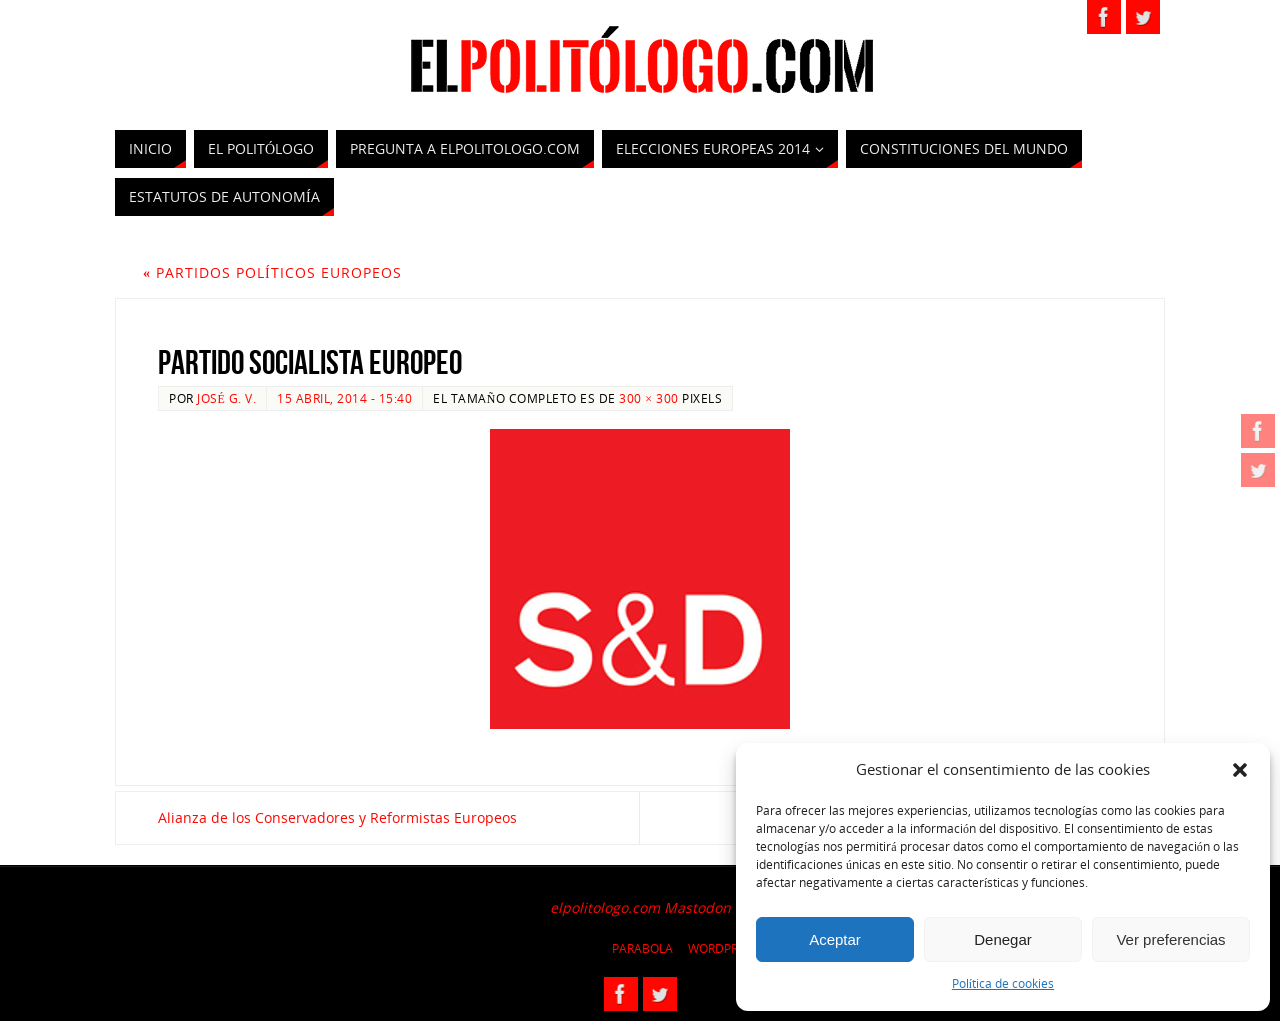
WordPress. (725, 948)
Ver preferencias (1170, 939)
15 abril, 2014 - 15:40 (344, 398)
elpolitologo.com (605, 907)
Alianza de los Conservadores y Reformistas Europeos (337, 817)
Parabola (642, 948)
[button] (1240, 770)
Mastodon (697, 907)
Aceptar (835, 939)
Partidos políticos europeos (272, 272)
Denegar (1003, 939)
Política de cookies (1003, 983)
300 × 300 (648, 398)
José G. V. (226, 398)
